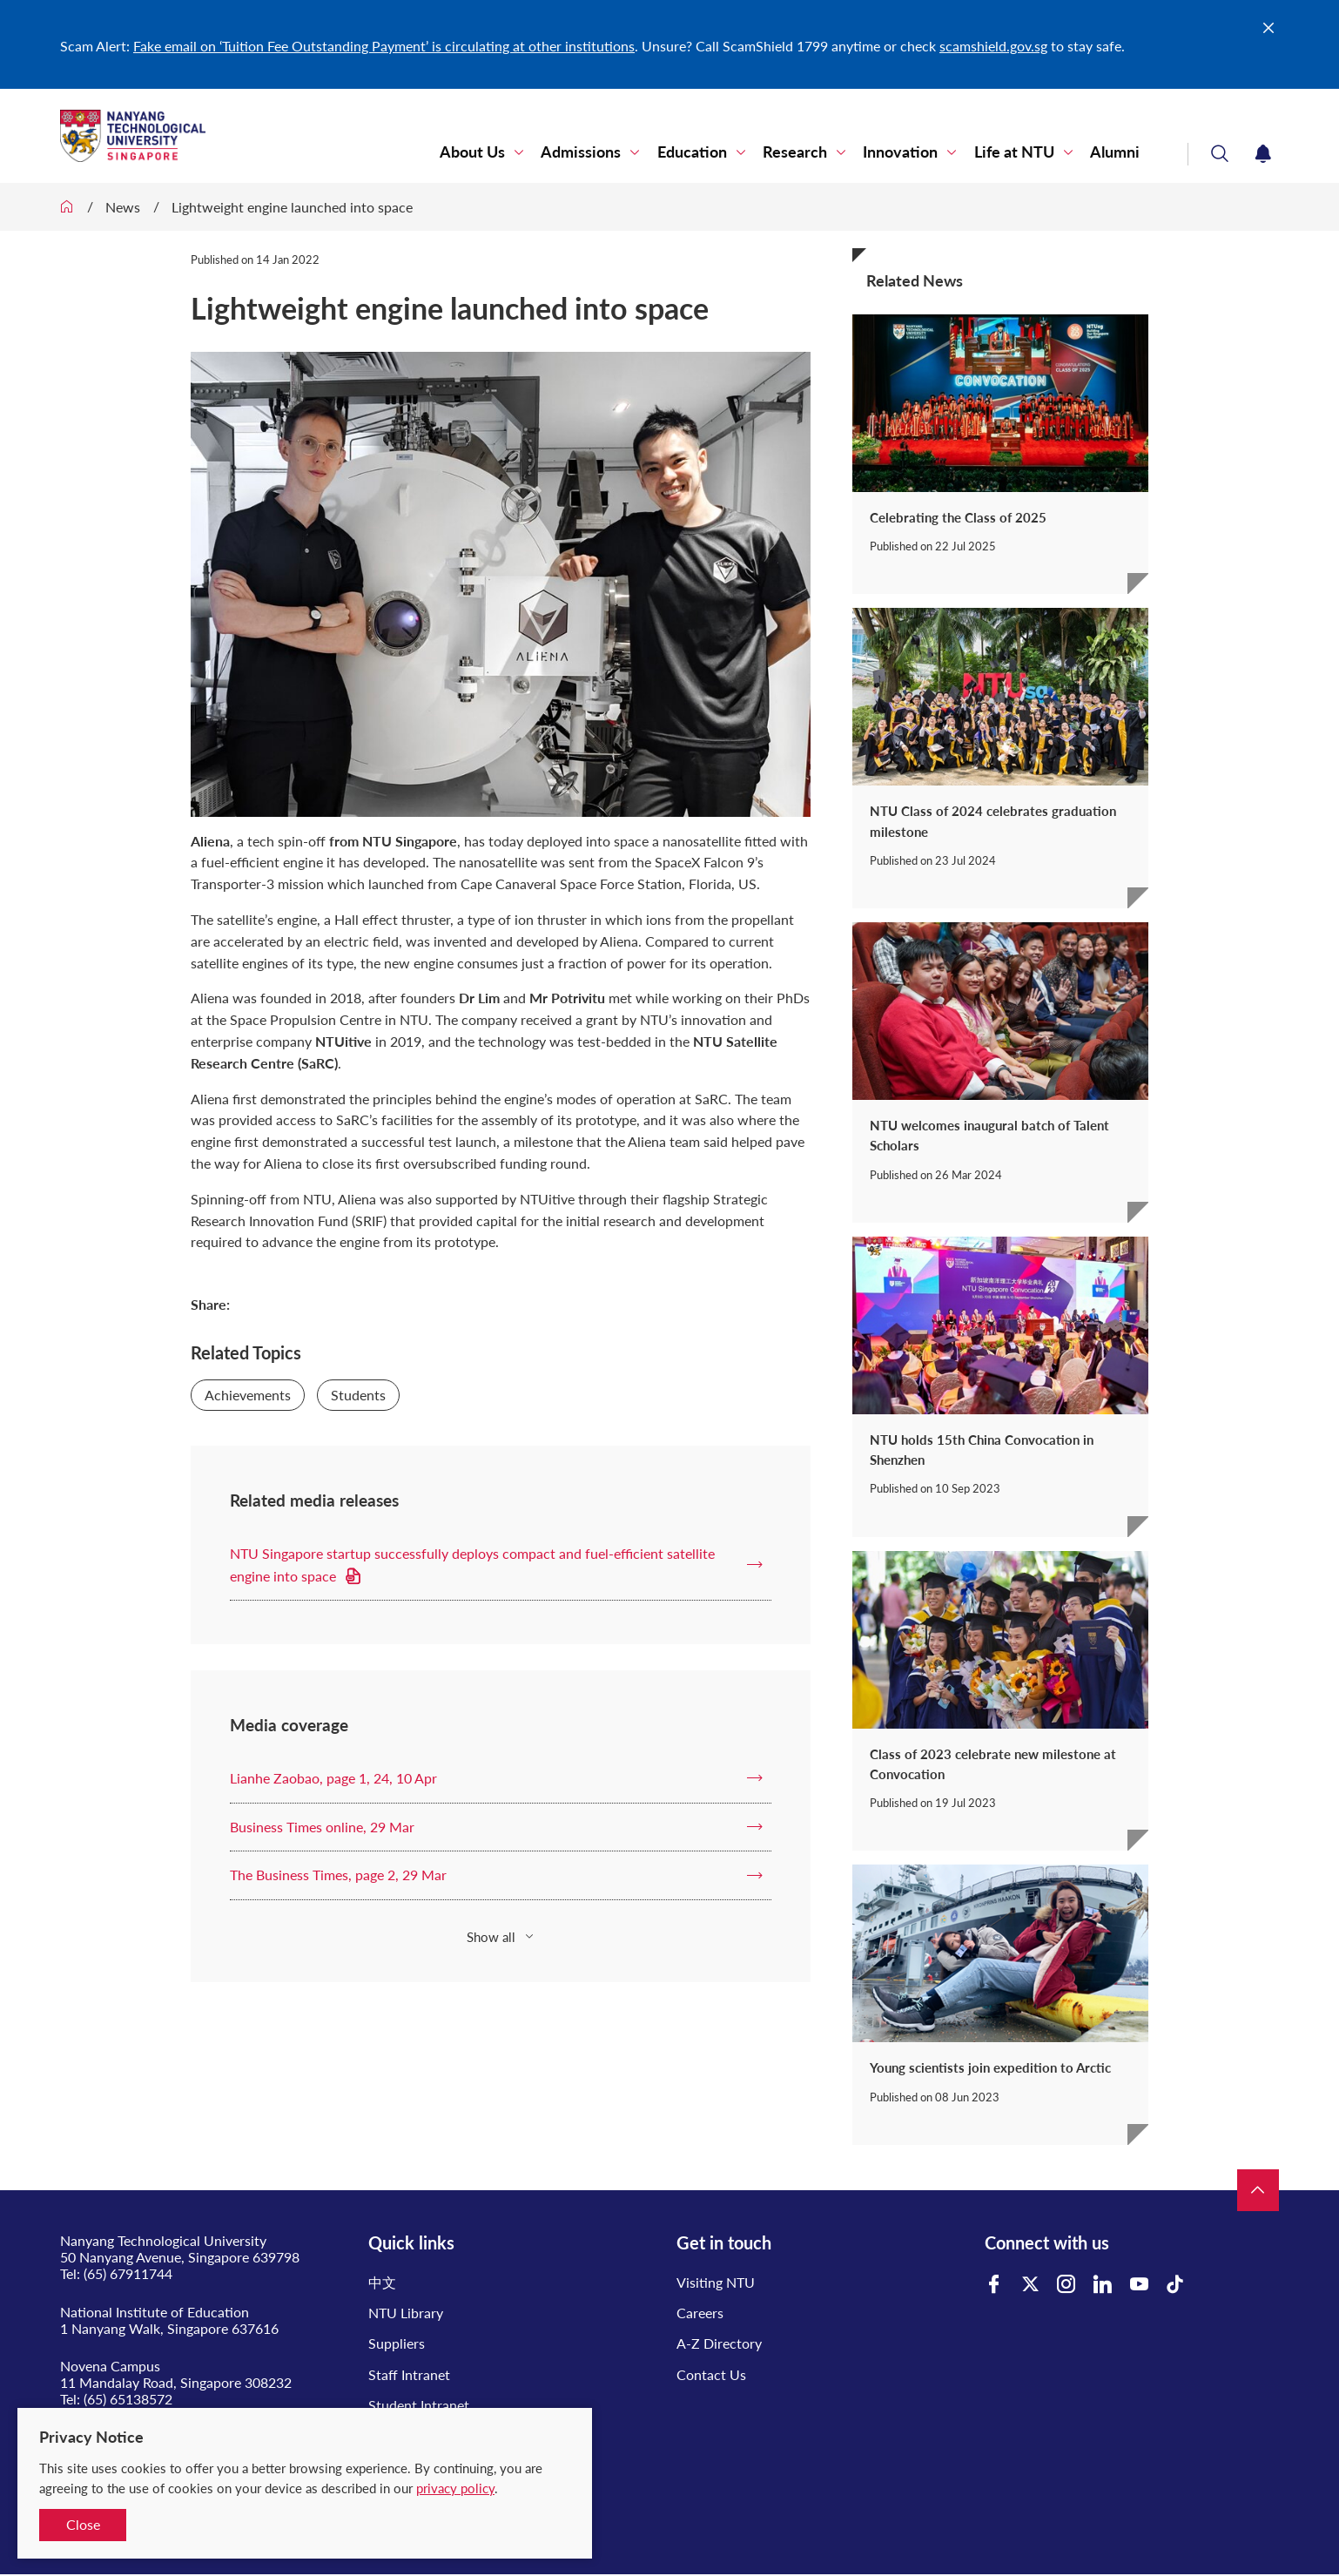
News (122, 207)
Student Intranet (418, 2405)
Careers (699, 2312)
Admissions (582, 152)
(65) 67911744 (128, 2273)
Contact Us (711, 2374)
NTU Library (405, 2312)
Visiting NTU (715, 2282)
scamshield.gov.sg (993, 45)
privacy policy (455, 2488)
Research (796, 152)
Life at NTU (1014, 152)
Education (693, 152)
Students (358, 1394)
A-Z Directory (719, 2343)
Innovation (901, 152)
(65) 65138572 (128, 2399)
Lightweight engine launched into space (292, 207)
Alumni (1115, 152)
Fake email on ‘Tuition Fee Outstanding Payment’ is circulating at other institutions (384, 45)
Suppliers (396, 2343)
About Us (474, 152)
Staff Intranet (409, 2374)
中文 (382, 2282)
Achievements (248, 1394)
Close (83, 2524)
